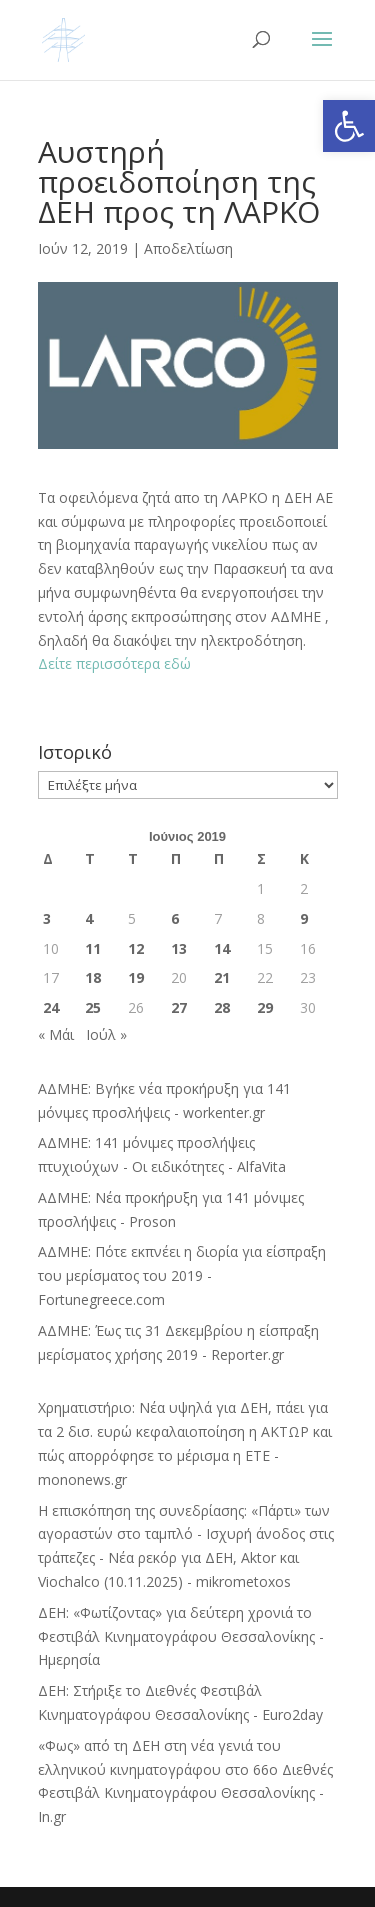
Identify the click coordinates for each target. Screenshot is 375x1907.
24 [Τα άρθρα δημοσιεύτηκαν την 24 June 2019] (51, 1007)
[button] (349, 126)
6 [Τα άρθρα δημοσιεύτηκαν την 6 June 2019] (175, 918)
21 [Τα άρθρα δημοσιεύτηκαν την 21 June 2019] (222, 977)
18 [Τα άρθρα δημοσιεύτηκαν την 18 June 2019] (93, 977)
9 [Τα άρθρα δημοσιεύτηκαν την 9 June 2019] (304, 918)
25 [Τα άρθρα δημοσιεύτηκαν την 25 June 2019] (93, 1007)
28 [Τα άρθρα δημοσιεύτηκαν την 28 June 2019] (222, 1007)
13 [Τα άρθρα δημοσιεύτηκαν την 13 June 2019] (179, 948)
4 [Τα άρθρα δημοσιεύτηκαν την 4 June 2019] (89, 918)
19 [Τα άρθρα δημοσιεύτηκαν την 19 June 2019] (136, 977)
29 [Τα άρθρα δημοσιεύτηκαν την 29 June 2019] (265, 1007)
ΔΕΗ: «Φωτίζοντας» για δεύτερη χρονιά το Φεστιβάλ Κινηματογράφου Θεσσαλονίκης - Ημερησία (181, 1636)
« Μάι (56, 1034)
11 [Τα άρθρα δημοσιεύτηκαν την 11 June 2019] (93, 948)
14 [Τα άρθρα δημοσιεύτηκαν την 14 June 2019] (222, 948)
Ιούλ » (106, 1034)
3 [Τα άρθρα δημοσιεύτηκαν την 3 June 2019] (47, 918)
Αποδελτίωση (188, 248)
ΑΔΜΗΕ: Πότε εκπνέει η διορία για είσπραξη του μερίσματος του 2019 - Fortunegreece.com (182, 1275)
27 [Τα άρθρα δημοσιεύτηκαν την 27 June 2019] (179, 1007)
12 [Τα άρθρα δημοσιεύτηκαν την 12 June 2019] (136, 948)
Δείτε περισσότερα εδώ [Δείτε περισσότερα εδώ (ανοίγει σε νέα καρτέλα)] (114, 663)
